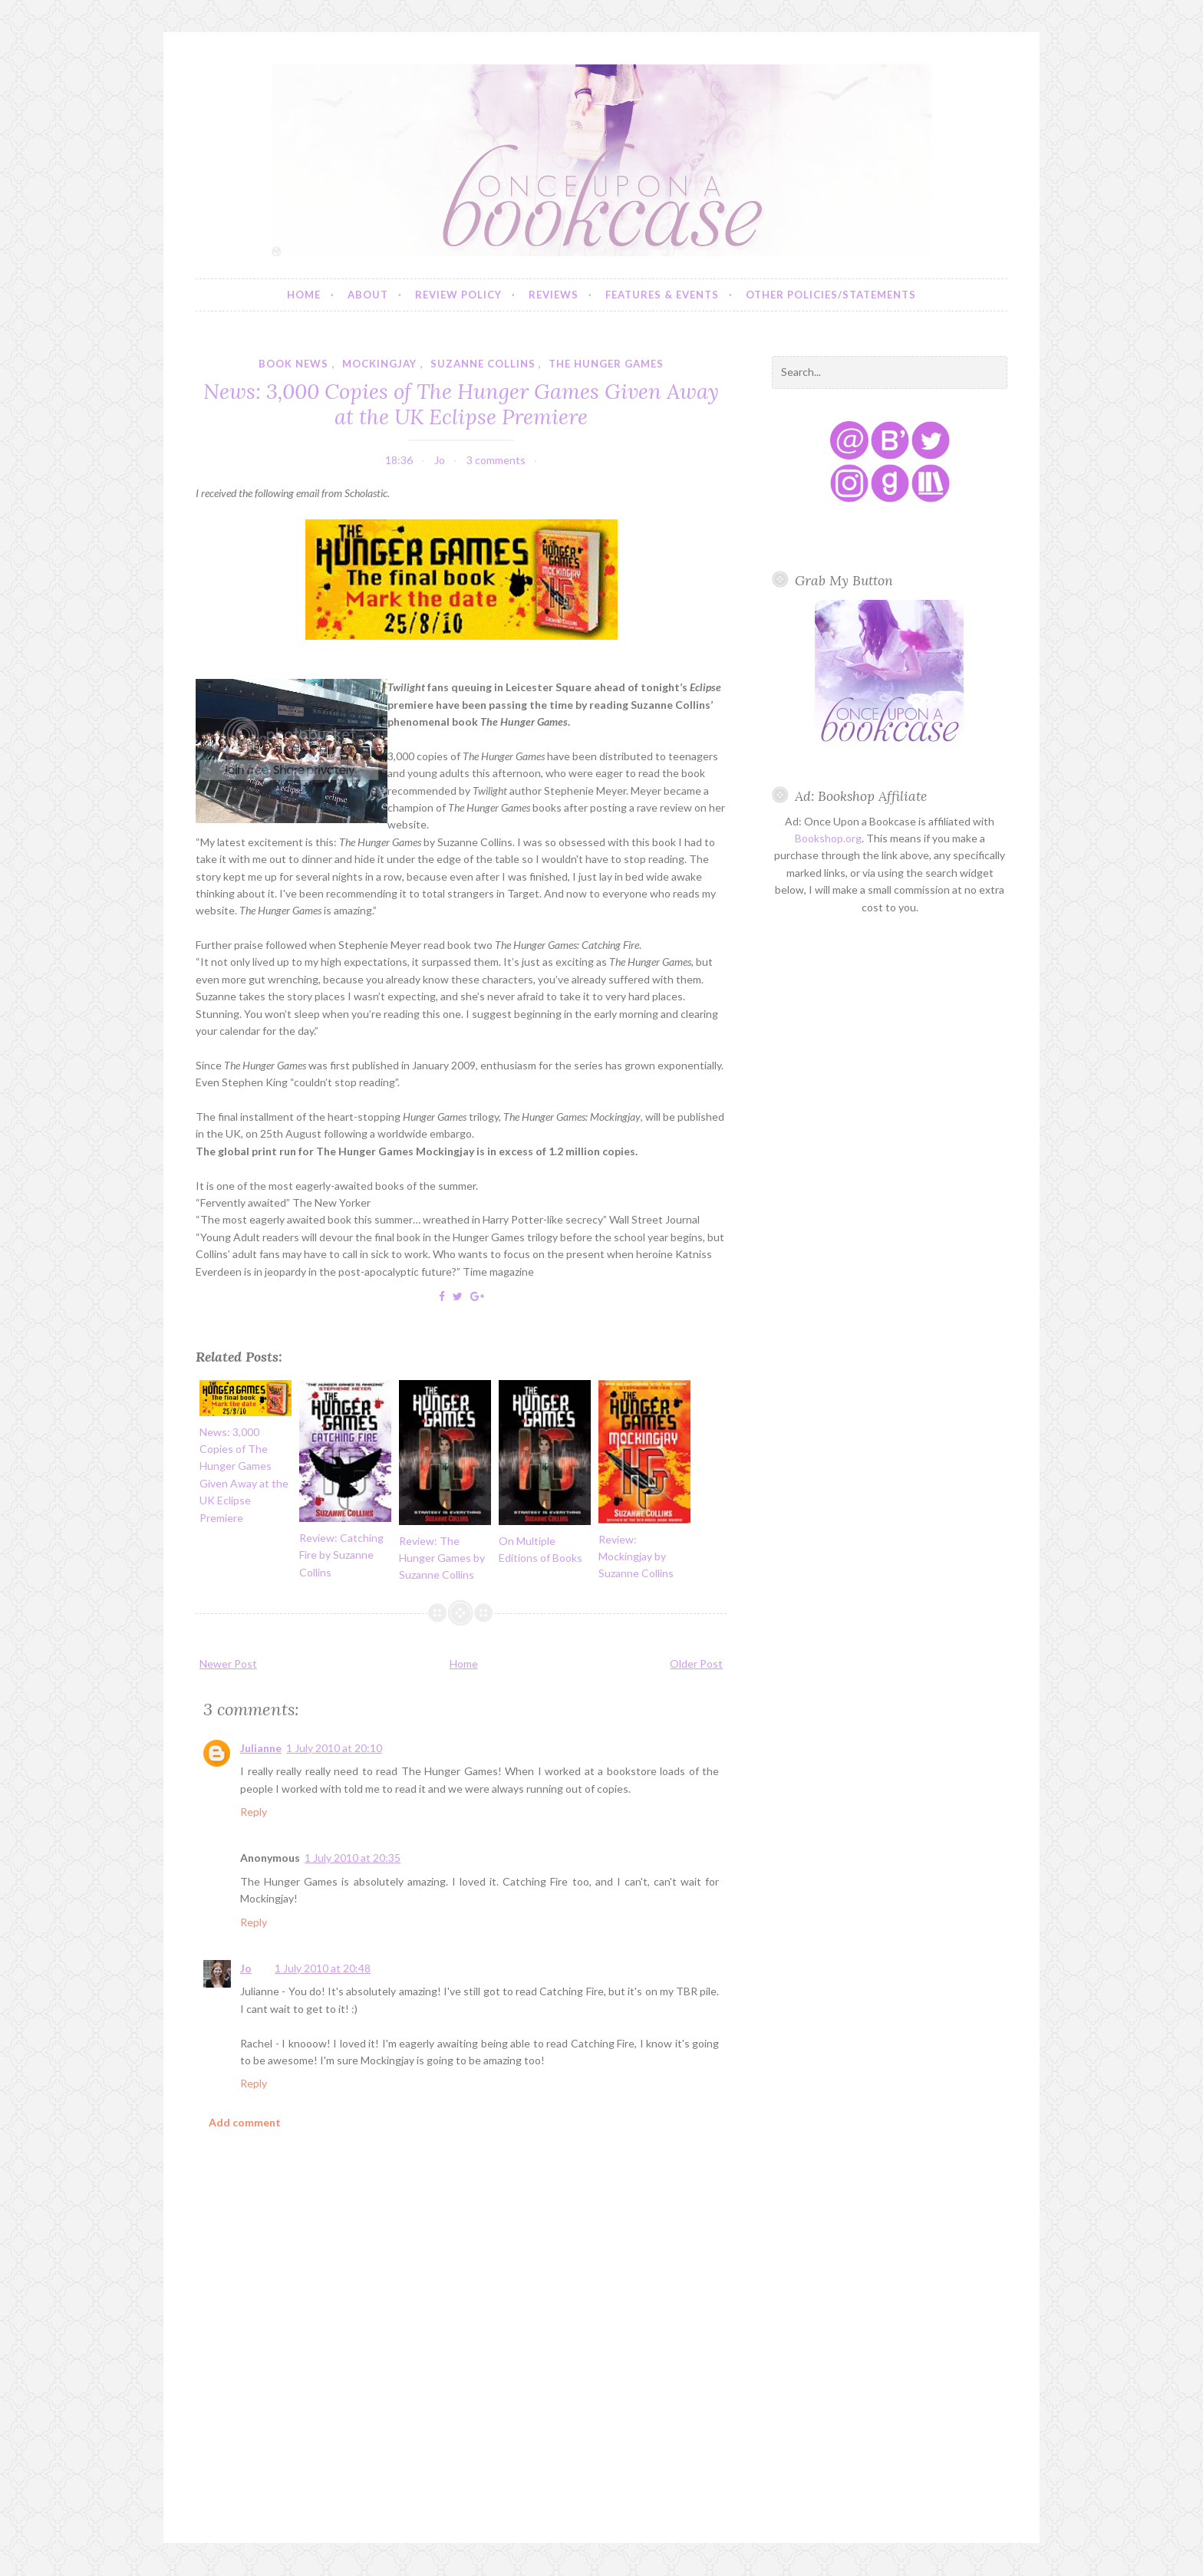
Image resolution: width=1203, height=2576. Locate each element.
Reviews (553, 294)
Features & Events (662, 294)
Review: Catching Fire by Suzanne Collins (341, 1555)
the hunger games (606, 363)
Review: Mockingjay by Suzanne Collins (636, 1556)
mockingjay (379, 363)
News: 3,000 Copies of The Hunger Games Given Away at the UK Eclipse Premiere (461, 403)
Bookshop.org (828, 838)
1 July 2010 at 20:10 (334, 1747)
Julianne (261, 1747)
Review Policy (458, 294)
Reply (253, 1811)
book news (293, 363)
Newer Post (228, 1663)
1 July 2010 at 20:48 (323, 1968)
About (368, 294)
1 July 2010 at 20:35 (352, 1857)
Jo (246, 1968)
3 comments (496, 459)
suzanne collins (483, 363)
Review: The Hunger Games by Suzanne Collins (442, 1558)
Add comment (245, 2122)
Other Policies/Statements (831, 294)
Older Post (696, 1663)
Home (304, 294)
